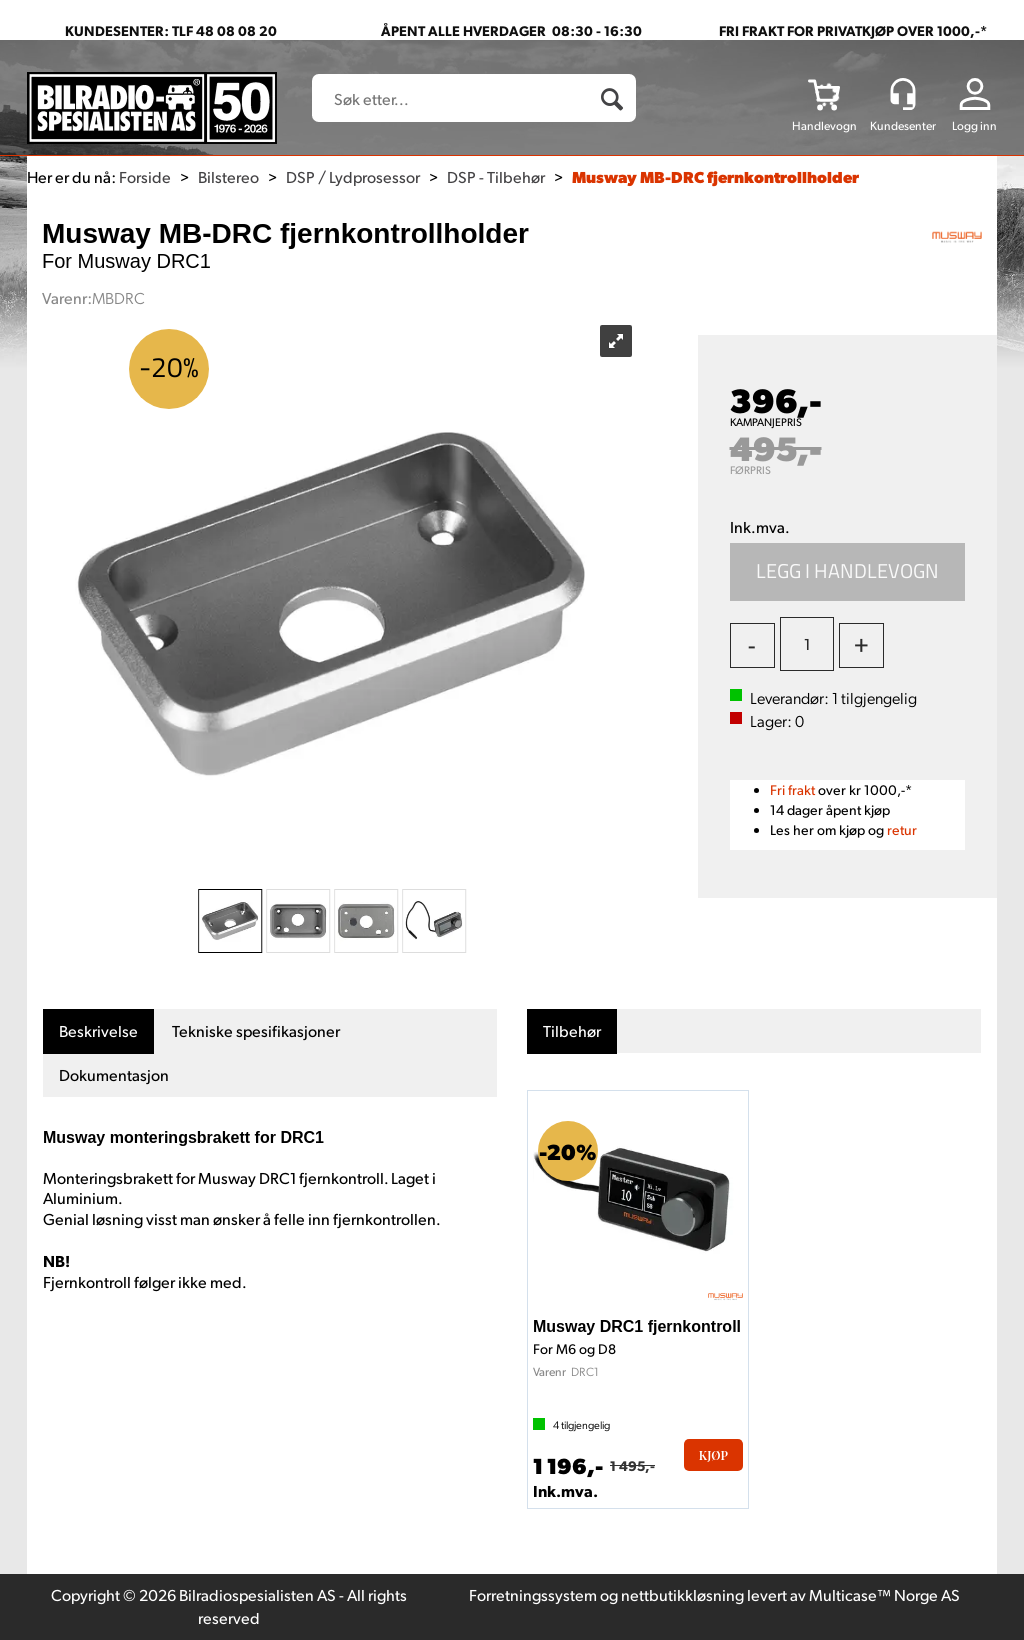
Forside (145, 176)
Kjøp (848, 572)
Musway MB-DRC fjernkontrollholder (715, 176)
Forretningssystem (533, 1594)
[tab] (98, 1031)
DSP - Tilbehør (496, 176)
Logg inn (974, 125)
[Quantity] (807, 644)
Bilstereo (228, 176)
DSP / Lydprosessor (353, 176)
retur (902, 829)
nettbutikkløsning (682, 1594)
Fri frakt (792, 789)
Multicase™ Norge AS (884, 1594)
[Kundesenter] (903, 94)
